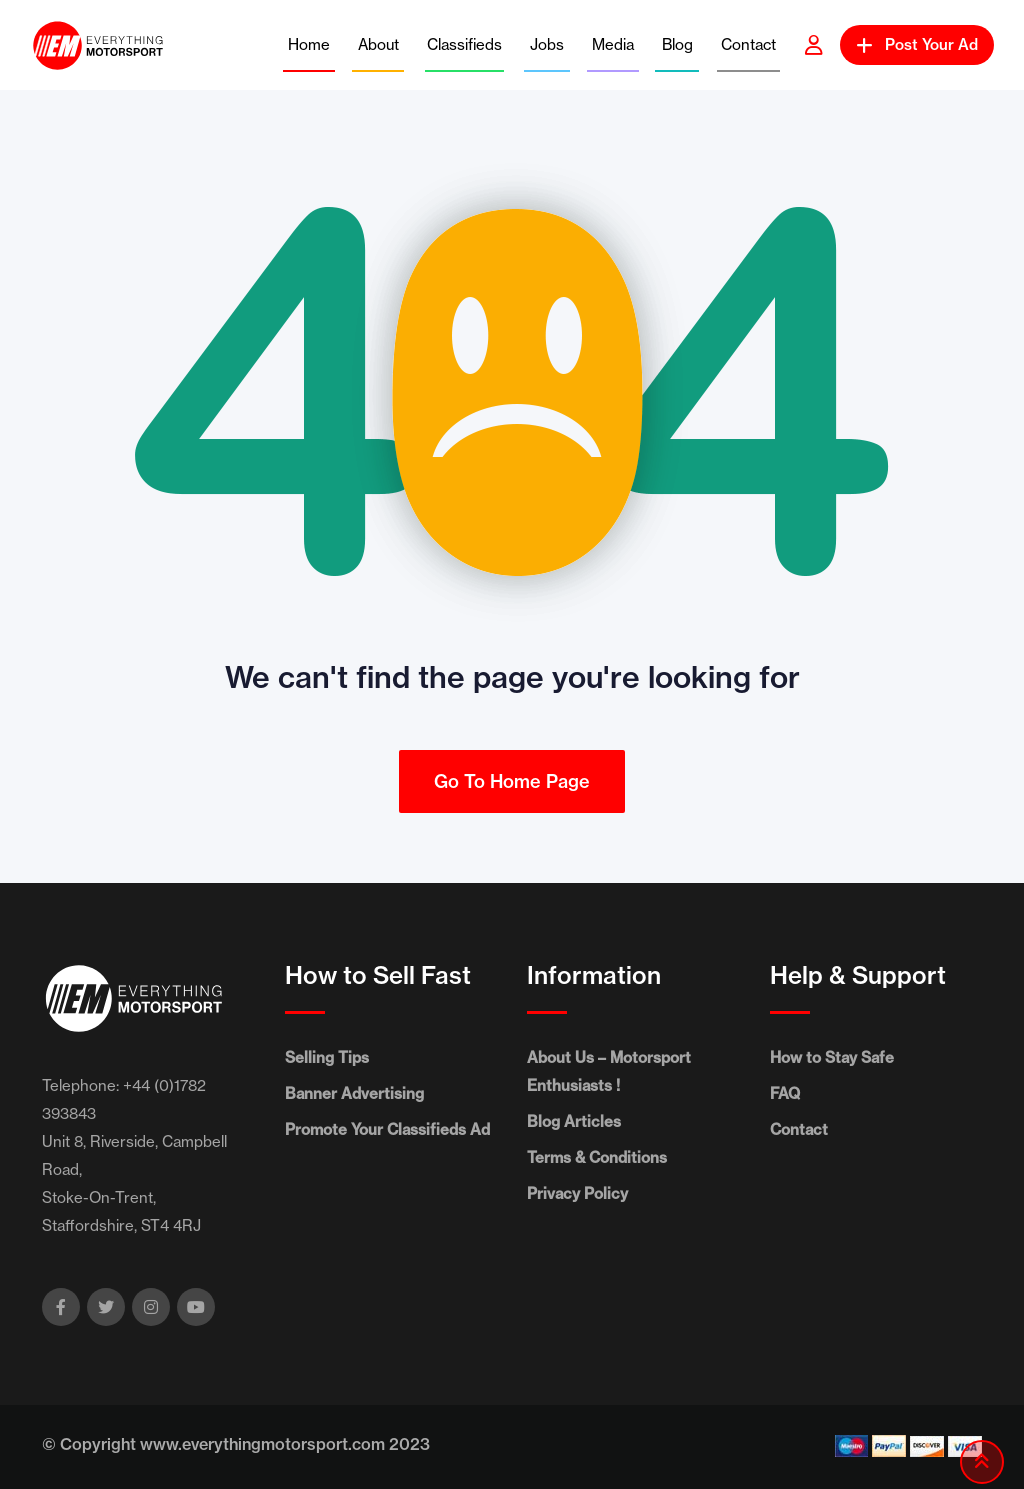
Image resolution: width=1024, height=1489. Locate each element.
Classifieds (464, 44)
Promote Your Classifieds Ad (387, 1129)
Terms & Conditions (597, 1157)
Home (309, 44)
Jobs (547, 44)
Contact (748, 44)
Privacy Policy (577, 1193)
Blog (677, 44)
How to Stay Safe (832, 1057)
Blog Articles (574, 1121)
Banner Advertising (354, 1093)
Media (613, 44)
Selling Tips (327, 1057)
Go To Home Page (512, 781)
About (378, 44)
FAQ (785, 1093)
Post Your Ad (917, 44)
